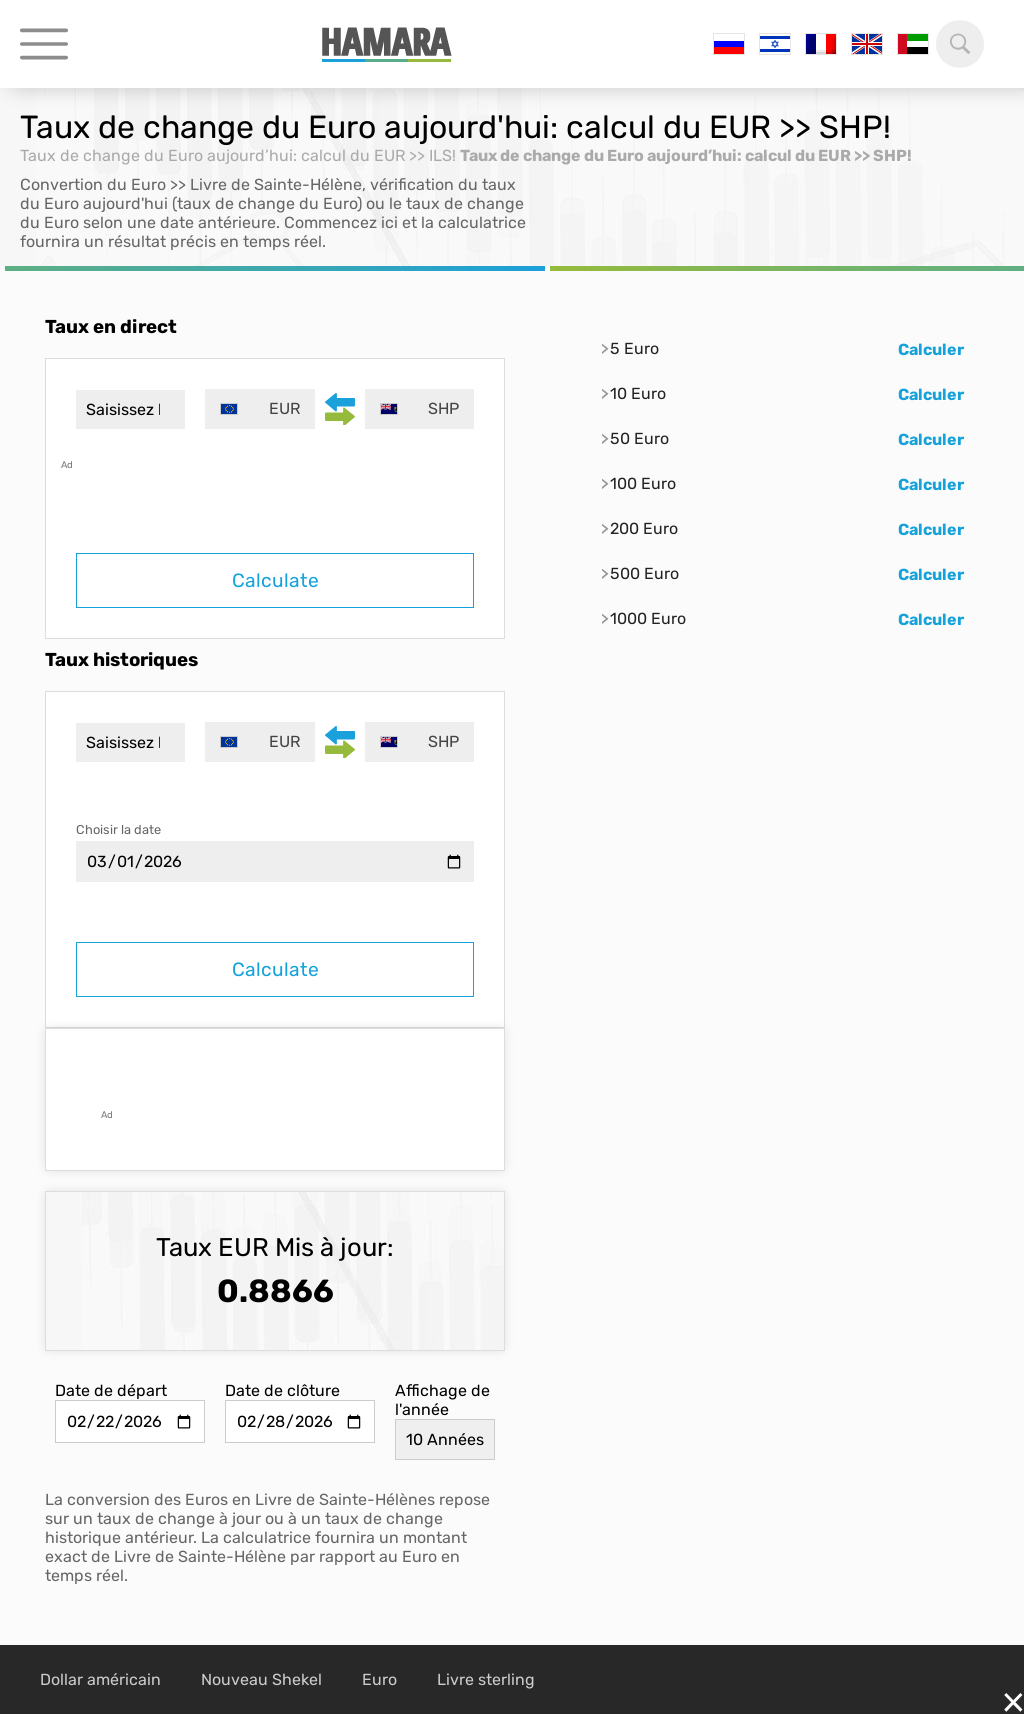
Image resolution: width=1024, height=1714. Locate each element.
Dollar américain (100, 1679)
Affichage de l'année (442, 1400)
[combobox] (259, 409)
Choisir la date (118, 829)
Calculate (275, 580)
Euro (379, 1679)
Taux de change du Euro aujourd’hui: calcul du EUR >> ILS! (238, 155)
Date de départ (111, 1390)
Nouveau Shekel (261, 1679)
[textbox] (259, 409)
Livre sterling (486, 1679)
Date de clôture (282, 1390)
